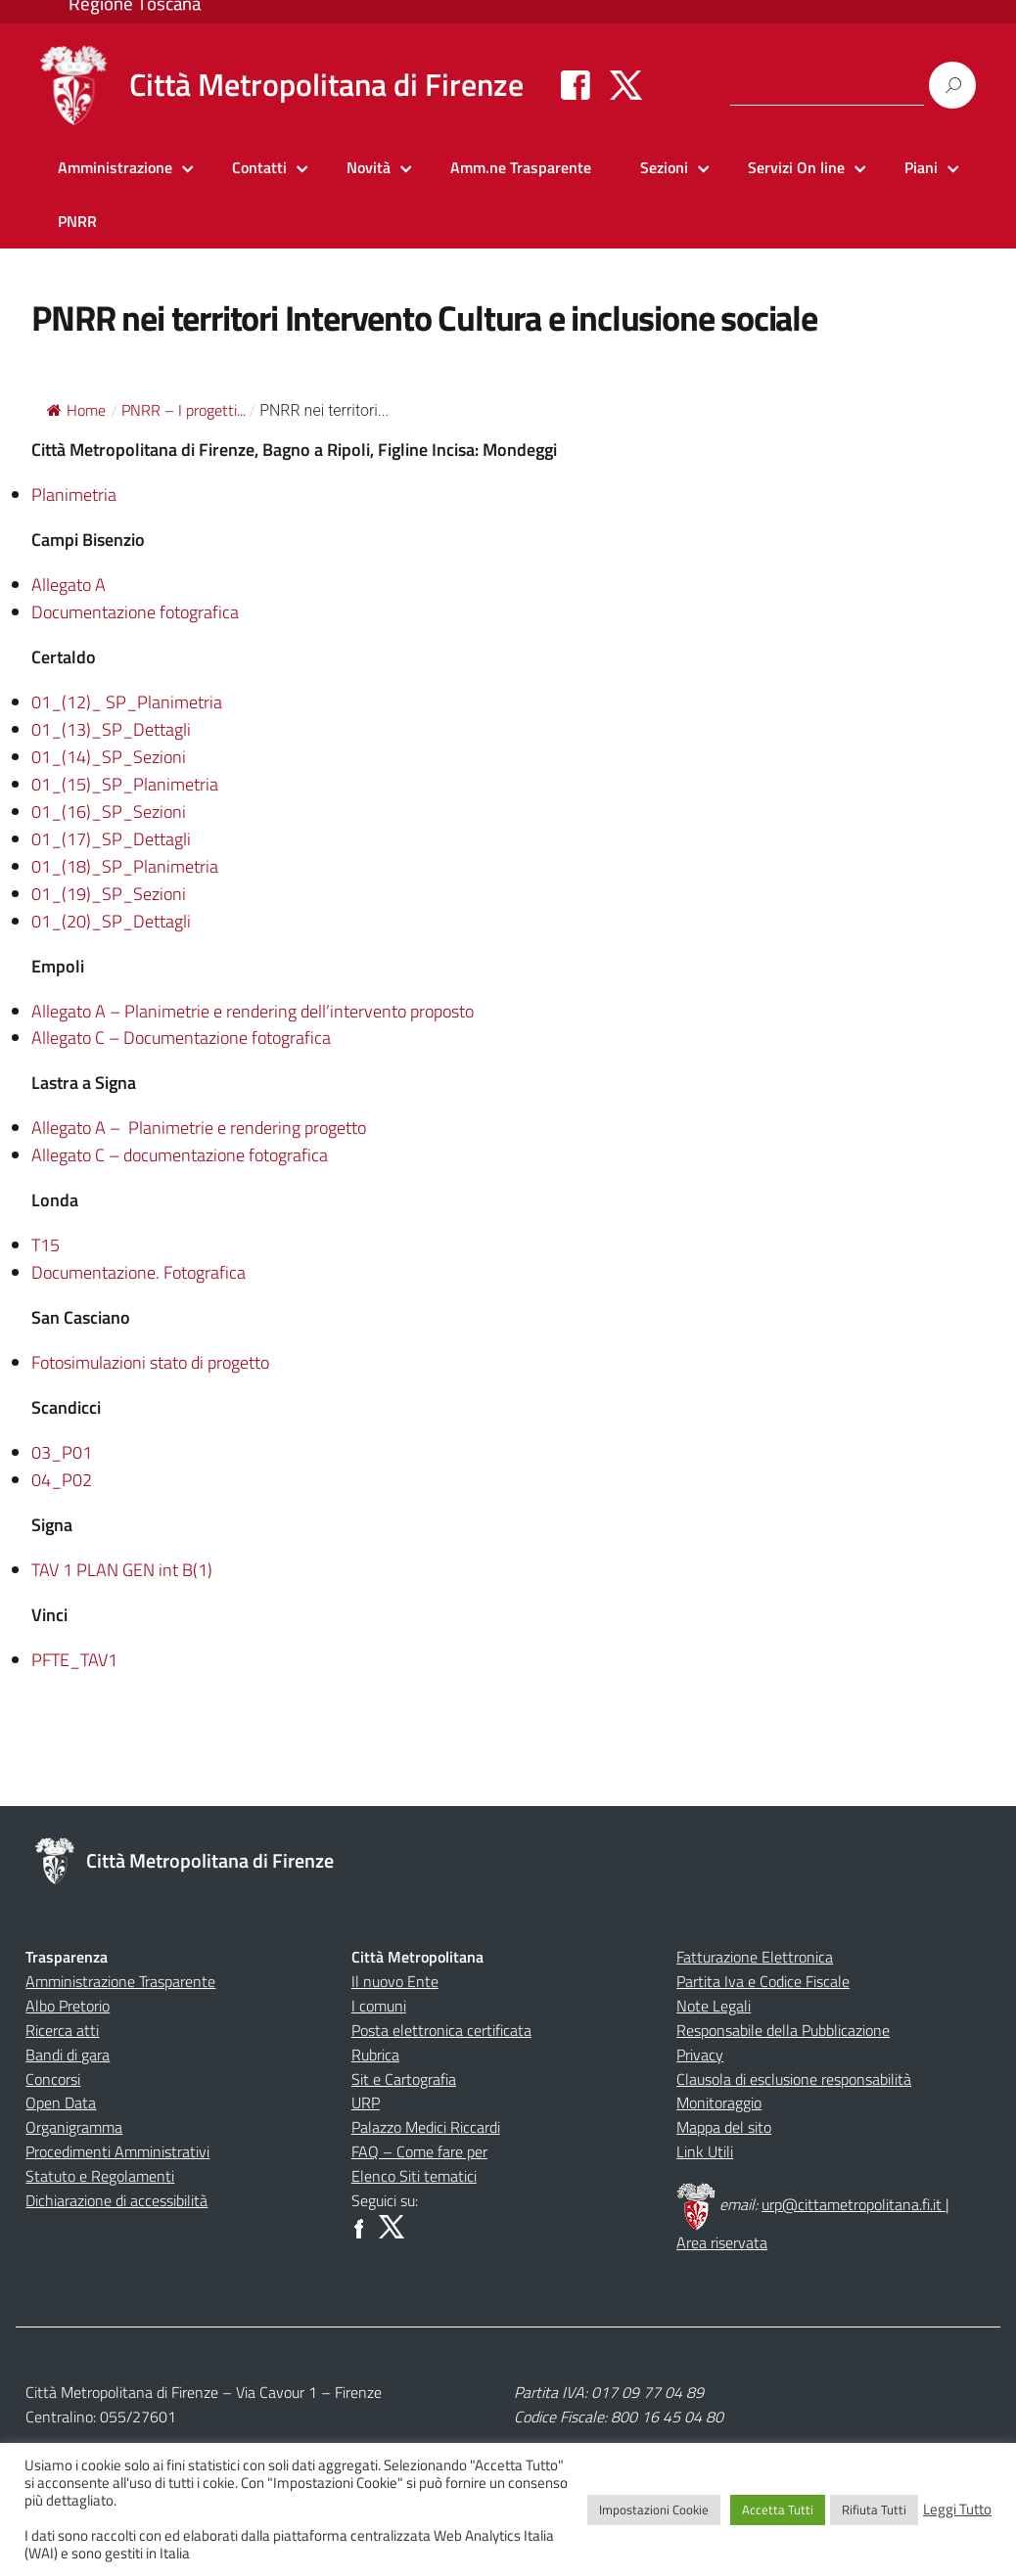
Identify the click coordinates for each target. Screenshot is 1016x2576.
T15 (45, 1245)
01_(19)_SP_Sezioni (108, 894)
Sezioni (664, 167)
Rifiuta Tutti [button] (874, 2509)
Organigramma (73, 2127)
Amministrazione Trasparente (120, 1981)
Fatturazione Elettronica (754, 1956)
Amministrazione (115, 167)
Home (76, 410)
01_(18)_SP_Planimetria (124, 866)
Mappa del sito (723, 2127)
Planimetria (73, 494)
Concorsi (52, 2079)
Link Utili (704, 2151)
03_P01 (61, 1452)
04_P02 (61, 1480)
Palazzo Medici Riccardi (425, 2127)
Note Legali (713, 2005)
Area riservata (721, 2242)
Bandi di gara (67, 2054)
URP (365, 2102)
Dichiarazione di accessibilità (116, 2200)
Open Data (60, 2102)
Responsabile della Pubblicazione (783, 2030)
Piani (921, 167)
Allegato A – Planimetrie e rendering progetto (198, 1127)
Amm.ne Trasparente (520, 167)
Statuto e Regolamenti (99, 2176)
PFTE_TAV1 (74, 1660)
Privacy (699, 2054)
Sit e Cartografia (403, 2079)
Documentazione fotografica (135, 612)
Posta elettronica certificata (441, 2030)
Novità (368, 167)
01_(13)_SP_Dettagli (111, 729)
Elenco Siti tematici (414, 2176)
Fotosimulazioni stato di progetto (150, 1362)
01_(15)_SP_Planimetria (124, 784)
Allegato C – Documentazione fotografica (181, 1037)
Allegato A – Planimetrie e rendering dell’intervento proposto (252, 1011)
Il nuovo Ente (395, 1981)
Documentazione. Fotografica (138, 1272)
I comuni (378, 2005)
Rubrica (375, 2054)
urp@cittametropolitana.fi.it (854, 2204)
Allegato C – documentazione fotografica (179, 1155)
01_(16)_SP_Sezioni (108, 811)
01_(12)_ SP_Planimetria (126, 702)
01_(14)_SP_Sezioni (108, 757)
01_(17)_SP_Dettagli (111, 839)
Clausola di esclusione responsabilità (793, 2079)
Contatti (259, 167)
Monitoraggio (719, 2102)
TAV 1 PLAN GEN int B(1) (121, 1570)
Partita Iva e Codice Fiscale (763, 1981)
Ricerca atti (62, 2030)
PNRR (77, 221)
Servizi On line (796, 167)
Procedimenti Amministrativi (117, 2151)
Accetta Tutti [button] (777, 2509)
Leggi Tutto (957, 2509)
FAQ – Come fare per (419, 2151)
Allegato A (68, 584)
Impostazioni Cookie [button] (654, 2509)
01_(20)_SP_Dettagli (111, 921)
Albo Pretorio (67, 2005)
